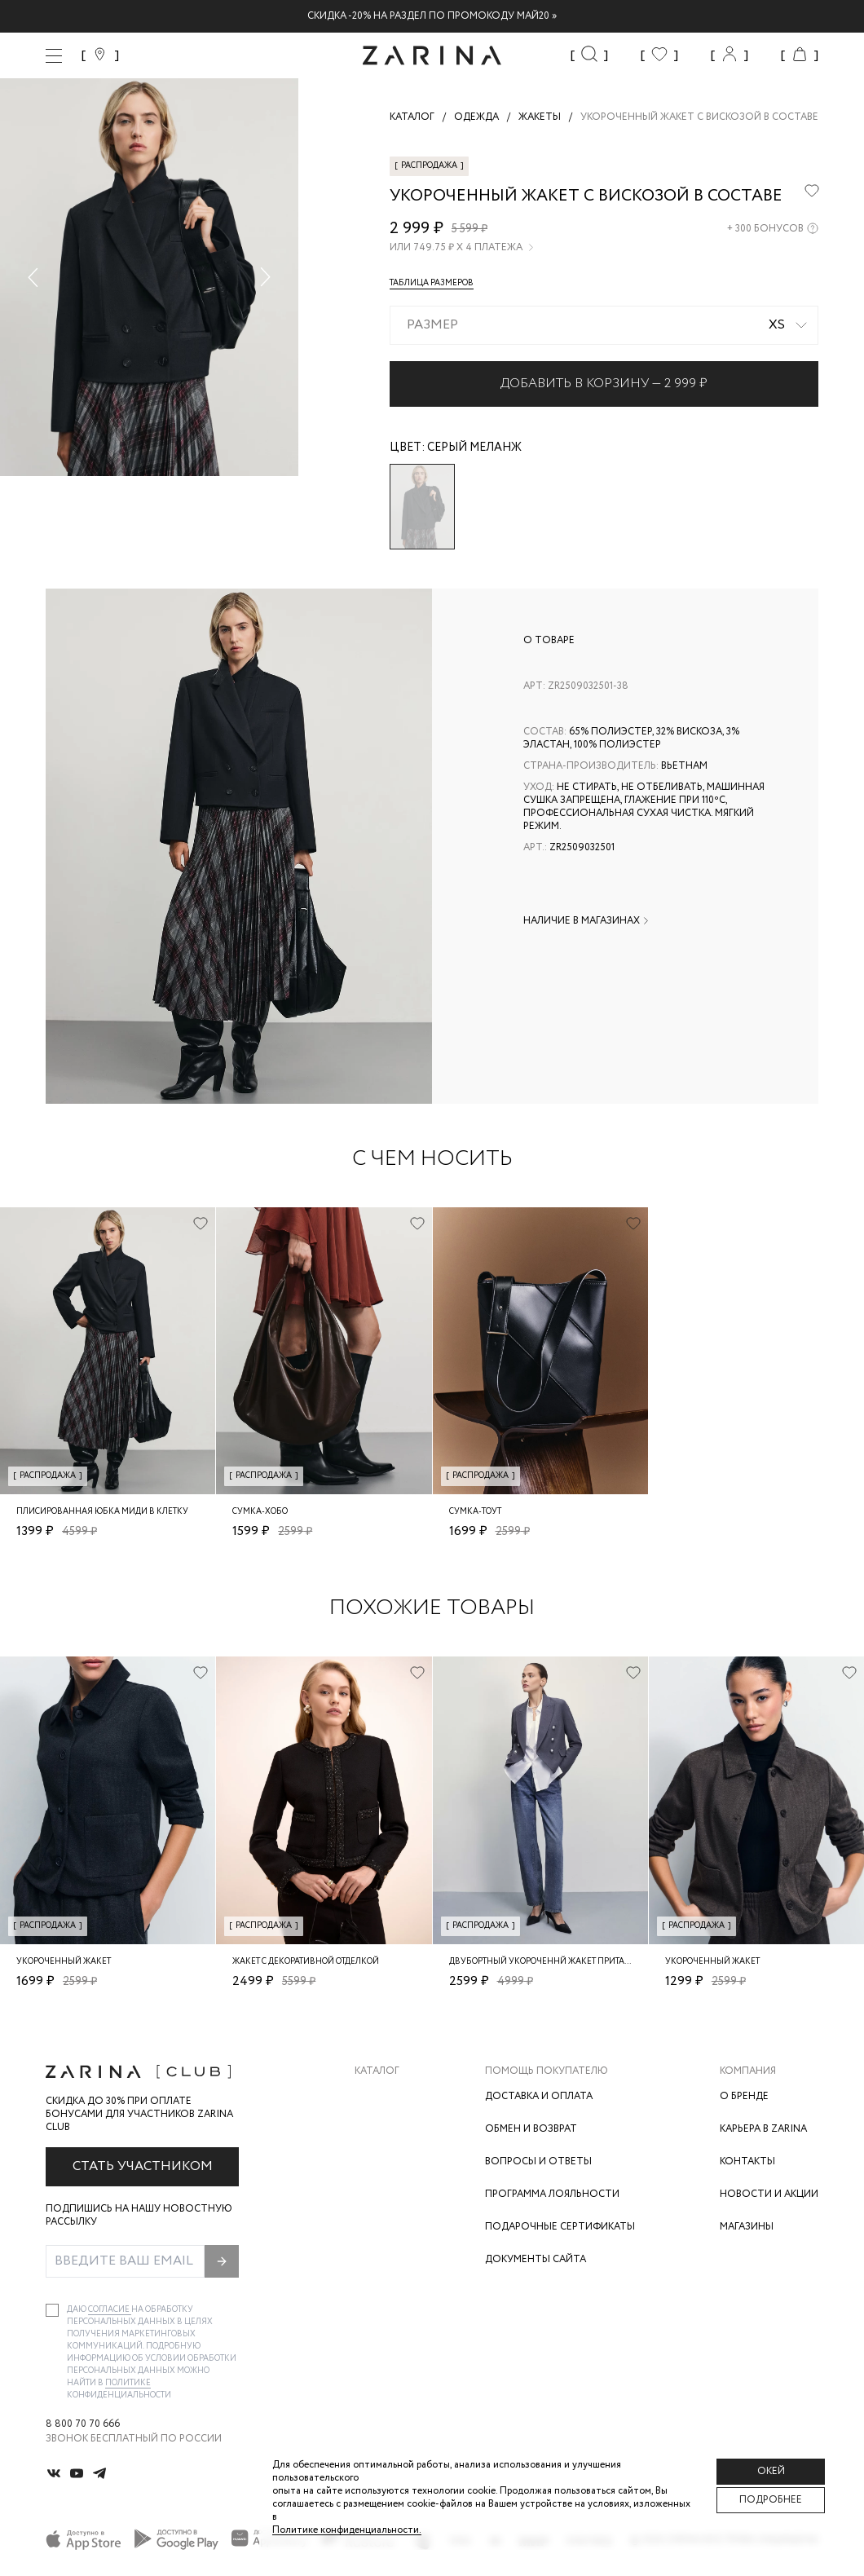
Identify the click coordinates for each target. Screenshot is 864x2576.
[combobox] (604, 325)
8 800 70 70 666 (83, 2424)
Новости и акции (769, 2194)
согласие (109, 2310)
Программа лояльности (552, 2194)
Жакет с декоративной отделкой (305, 1962)
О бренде (744, 2096)
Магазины (747, 2227)
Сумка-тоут (475, 1512)
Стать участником (143, 2166)
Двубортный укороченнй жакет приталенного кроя (568, 1962)
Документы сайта (535, 2259)
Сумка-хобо (260, 1512)
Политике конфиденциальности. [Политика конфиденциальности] (346, 2530)
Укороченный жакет (63, 1962)
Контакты (747, 2161)
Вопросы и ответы (538, 2161)
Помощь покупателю (546, 2071)
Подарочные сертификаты (560, 2227)
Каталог (377, 2071)
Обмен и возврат (531, 2129)
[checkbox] (52, 2310)
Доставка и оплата (539, 2096)
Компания (748, 2071)
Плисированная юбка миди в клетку (102, 1512)
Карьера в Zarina (763, 2129)
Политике (128, 2383)
